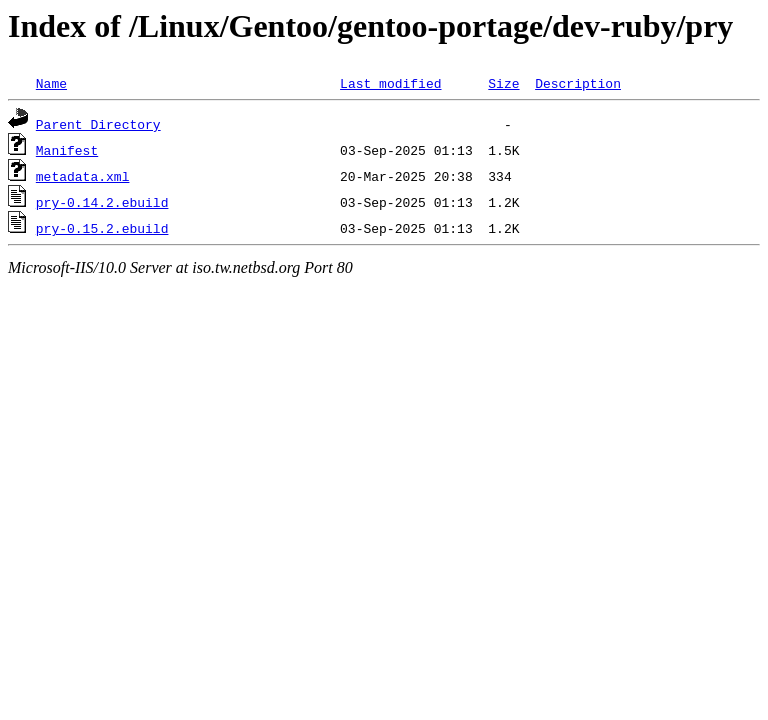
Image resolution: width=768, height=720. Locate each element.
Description (578, 83)
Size (503, 83)
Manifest (67, 150)
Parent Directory (98, 124)
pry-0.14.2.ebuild (102, 202)
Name (51, 83)
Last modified (390, 83)
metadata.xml (83, 176)
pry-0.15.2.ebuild (102, 228)
